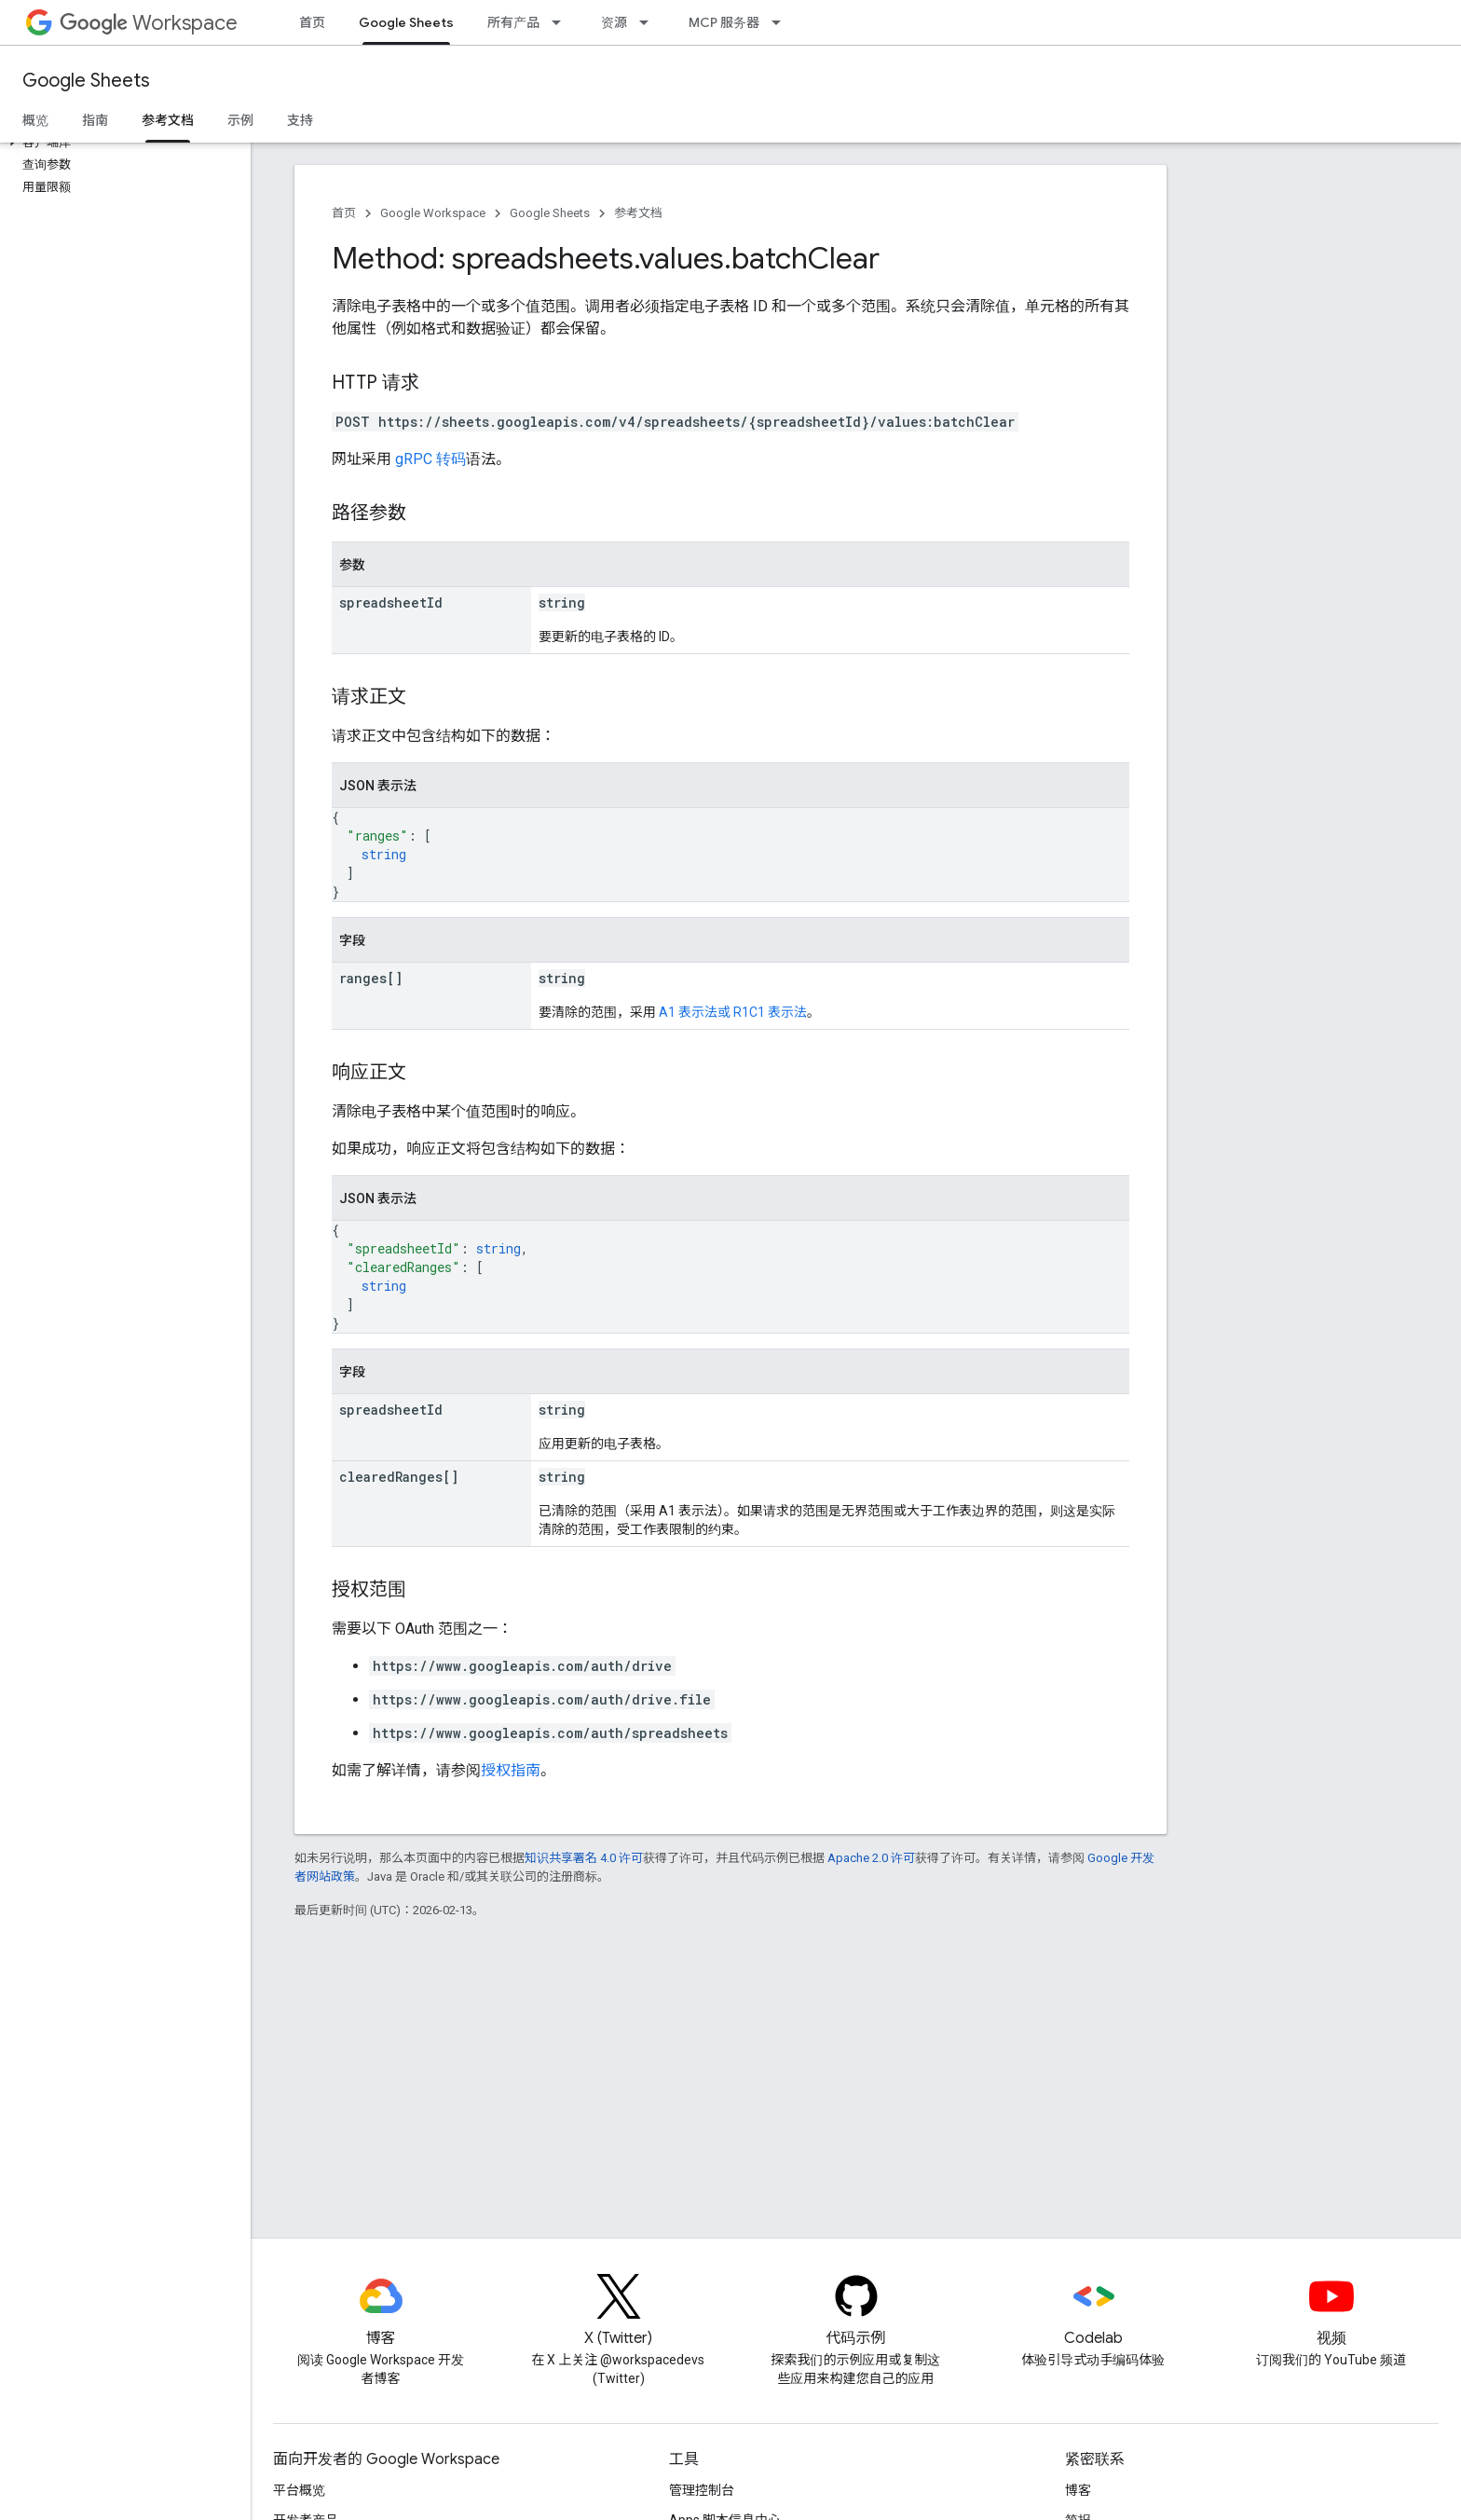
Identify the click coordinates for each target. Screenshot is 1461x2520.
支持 (300, 120)
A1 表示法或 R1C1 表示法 (733, 1012)
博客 (1078, 2490)
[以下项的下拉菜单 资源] (649, 22)
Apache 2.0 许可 (871, 1858)
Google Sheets (86, 80)
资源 (614, 22)
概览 (35, 120)
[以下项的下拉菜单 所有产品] (561, 22)
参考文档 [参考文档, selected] (168, 120)
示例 (240, 120)
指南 (95, 120)
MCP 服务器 (724, 22)
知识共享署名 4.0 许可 (584, 1858)
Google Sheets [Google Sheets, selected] (406, 22)
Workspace (149, 22)
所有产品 (513, 22)
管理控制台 (701, 2490)
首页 (312, 22)
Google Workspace (432, 213)
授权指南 (510, 1770)
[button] (121, 142)
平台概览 (299, 2490)
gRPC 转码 (430, 459)
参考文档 (638, 213)
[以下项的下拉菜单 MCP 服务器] (781, 22)
